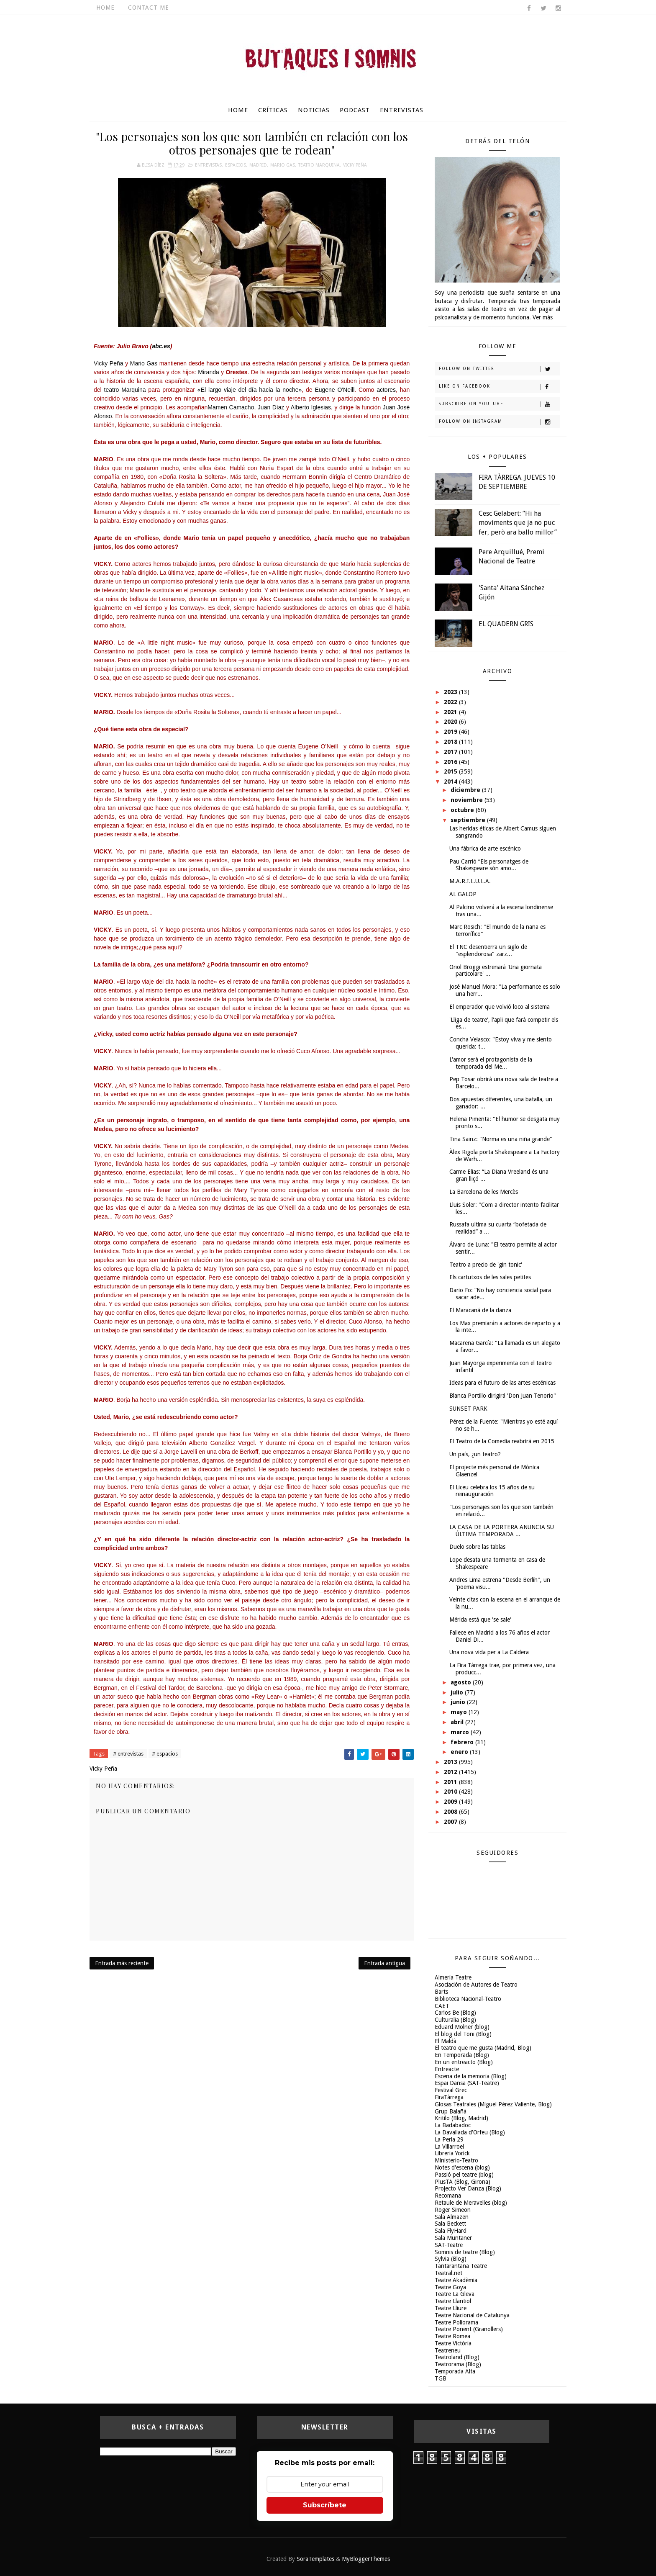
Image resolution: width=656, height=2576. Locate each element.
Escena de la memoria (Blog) (471, 2076)
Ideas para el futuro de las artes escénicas (502, 1382)
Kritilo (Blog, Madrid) (461, 2118)
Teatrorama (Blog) (458, 2364)
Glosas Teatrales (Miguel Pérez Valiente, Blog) (493, 2104)
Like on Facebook (499, 387)
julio (458, 1692)
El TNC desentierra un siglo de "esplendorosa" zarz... (488, 950)
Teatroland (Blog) (457, 2357)
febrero (463, 1742)
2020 (451, 721)
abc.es (161, 346)
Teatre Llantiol (453, 2301)
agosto (462, 1682)
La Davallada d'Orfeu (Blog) (470, 2132)
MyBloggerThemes (366, 2558)
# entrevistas (128, 1754)
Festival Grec (451, 2090)
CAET (442, 2006)
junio (459, 1702)
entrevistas (208, 165)
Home (105, 7)
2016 (451, 761)
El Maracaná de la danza (480, 1310)
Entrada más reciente (122, 1963)
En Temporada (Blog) (462, 2055)
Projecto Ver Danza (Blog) (468, 2188)
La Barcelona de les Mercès (483, 1191)
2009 (451, 1801)
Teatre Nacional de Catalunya (472, 2315)
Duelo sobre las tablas (477, 1546)
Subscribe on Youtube (499, 404)
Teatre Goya (450, 2287)
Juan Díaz (271, 407)
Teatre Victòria (453, 2343)
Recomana (448, 2195)
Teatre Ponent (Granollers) (469, 2329)
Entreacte (447, 2069)
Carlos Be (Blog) (455, 2012)
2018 (451, 741)
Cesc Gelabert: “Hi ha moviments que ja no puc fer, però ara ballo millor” (518, 522)
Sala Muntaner (453, 2237)
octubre (463, 810)
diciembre (466, 790)
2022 (451, 702)
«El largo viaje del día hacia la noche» (249, 389)
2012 (451, 1772)
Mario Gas (282, 165)
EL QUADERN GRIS (506, 624)
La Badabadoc (453, 2125)
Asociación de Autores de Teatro (476, 1984)
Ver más (543, 317)
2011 (451, 1782)
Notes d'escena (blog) (462, 2167)
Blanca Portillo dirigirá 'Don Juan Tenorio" (502, 1395)
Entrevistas (401, 110)
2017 (451, 751)
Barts (441, 1991)
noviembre (467, 800)
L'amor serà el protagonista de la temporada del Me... (490, 1063)
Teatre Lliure (450, 2308)
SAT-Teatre (449, 2245)
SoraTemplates (315, 2558)
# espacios (165, 1754)
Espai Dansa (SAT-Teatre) (467, 2083)
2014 (451, 781)
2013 (451, 1761)
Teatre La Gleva (454, 2294)
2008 (451, 1811)
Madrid (258, 165)
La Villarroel (449, 2146)
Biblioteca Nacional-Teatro (468, 1998)
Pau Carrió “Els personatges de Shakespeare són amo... (488, 865)
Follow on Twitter (499, 369)
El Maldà (445, 2041)
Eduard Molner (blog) (462, 2026)
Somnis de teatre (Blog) (465, 2252)
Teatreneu (448, 2350)
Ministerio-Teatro (456, 2160)
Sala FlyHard (450, 2230)
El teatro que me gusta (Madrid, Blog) (483, 2047)
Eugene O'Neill (334, 389)
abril (458, 1722)
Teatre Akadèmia (456, 2280)
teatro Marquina (126, 389)
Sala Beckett (450, 2223)
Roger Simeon (453, 2209)
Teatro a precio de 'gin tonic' (485, 1264)
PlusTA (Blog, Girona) (462, 2181)
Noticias (314, 110)
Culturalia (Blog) (455, 2019)
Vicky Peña (355, 165)
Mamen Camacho (231, 407)
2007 (451, 1821)
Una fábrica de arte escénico (485, 848)
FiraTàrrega (449, 2097)
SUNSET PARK (468, 1408)
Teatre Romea (452, 2336)
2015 (451, 771)
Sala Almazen (452, 2217)
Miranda (208, 372)
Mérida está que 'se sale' (480, 1619)
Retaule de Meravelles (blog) (471, 2202)
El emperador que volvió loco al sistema (499, 1006)
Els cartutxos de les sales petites (490, 1277)
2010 (451, 1791)
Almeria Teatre (453, 1977)
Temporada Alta (455, 2371)
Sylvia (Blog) (450, 2258)
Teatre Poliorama (456, 2322)
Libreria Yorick (452, 2153)
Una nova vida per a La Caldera (489, 1652)
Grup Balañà (450, 2111)
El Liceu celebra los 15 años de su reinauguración (492, 1491)
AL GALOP (463, 894)
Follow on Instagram (499, 422)
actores (386, 389)
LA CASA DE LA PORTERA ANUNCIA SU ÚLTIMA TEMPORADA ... (501, 1530)
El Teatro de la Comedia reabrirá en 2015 (501, 1441)
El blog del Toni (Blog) (463, 2034)
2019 (451, 731)
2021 (451, 712)
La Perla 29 (449, 2139)
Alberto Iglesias (311, 407)
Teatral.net (448, 2273)
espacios (235, 165)
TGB (440, 2378)
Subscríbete (324, 2505)
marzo (461, 1732)
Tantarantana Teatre (461, 2265)
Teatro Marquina (319, 165)
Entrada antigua (384, 1963)
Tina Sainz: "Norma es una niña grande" (500, 1139)
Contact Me (148, 7)
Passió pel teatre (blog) (464, 2174)
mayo (460, 1712)
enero (460, 1751)
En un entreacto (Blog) (464, 2062)
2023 (451, 692)
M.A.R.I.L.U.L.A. (470, 881)
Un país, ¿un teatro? (475, 1454)
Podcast (355, 110)
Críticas (273, 110)
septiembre (469, 820)
